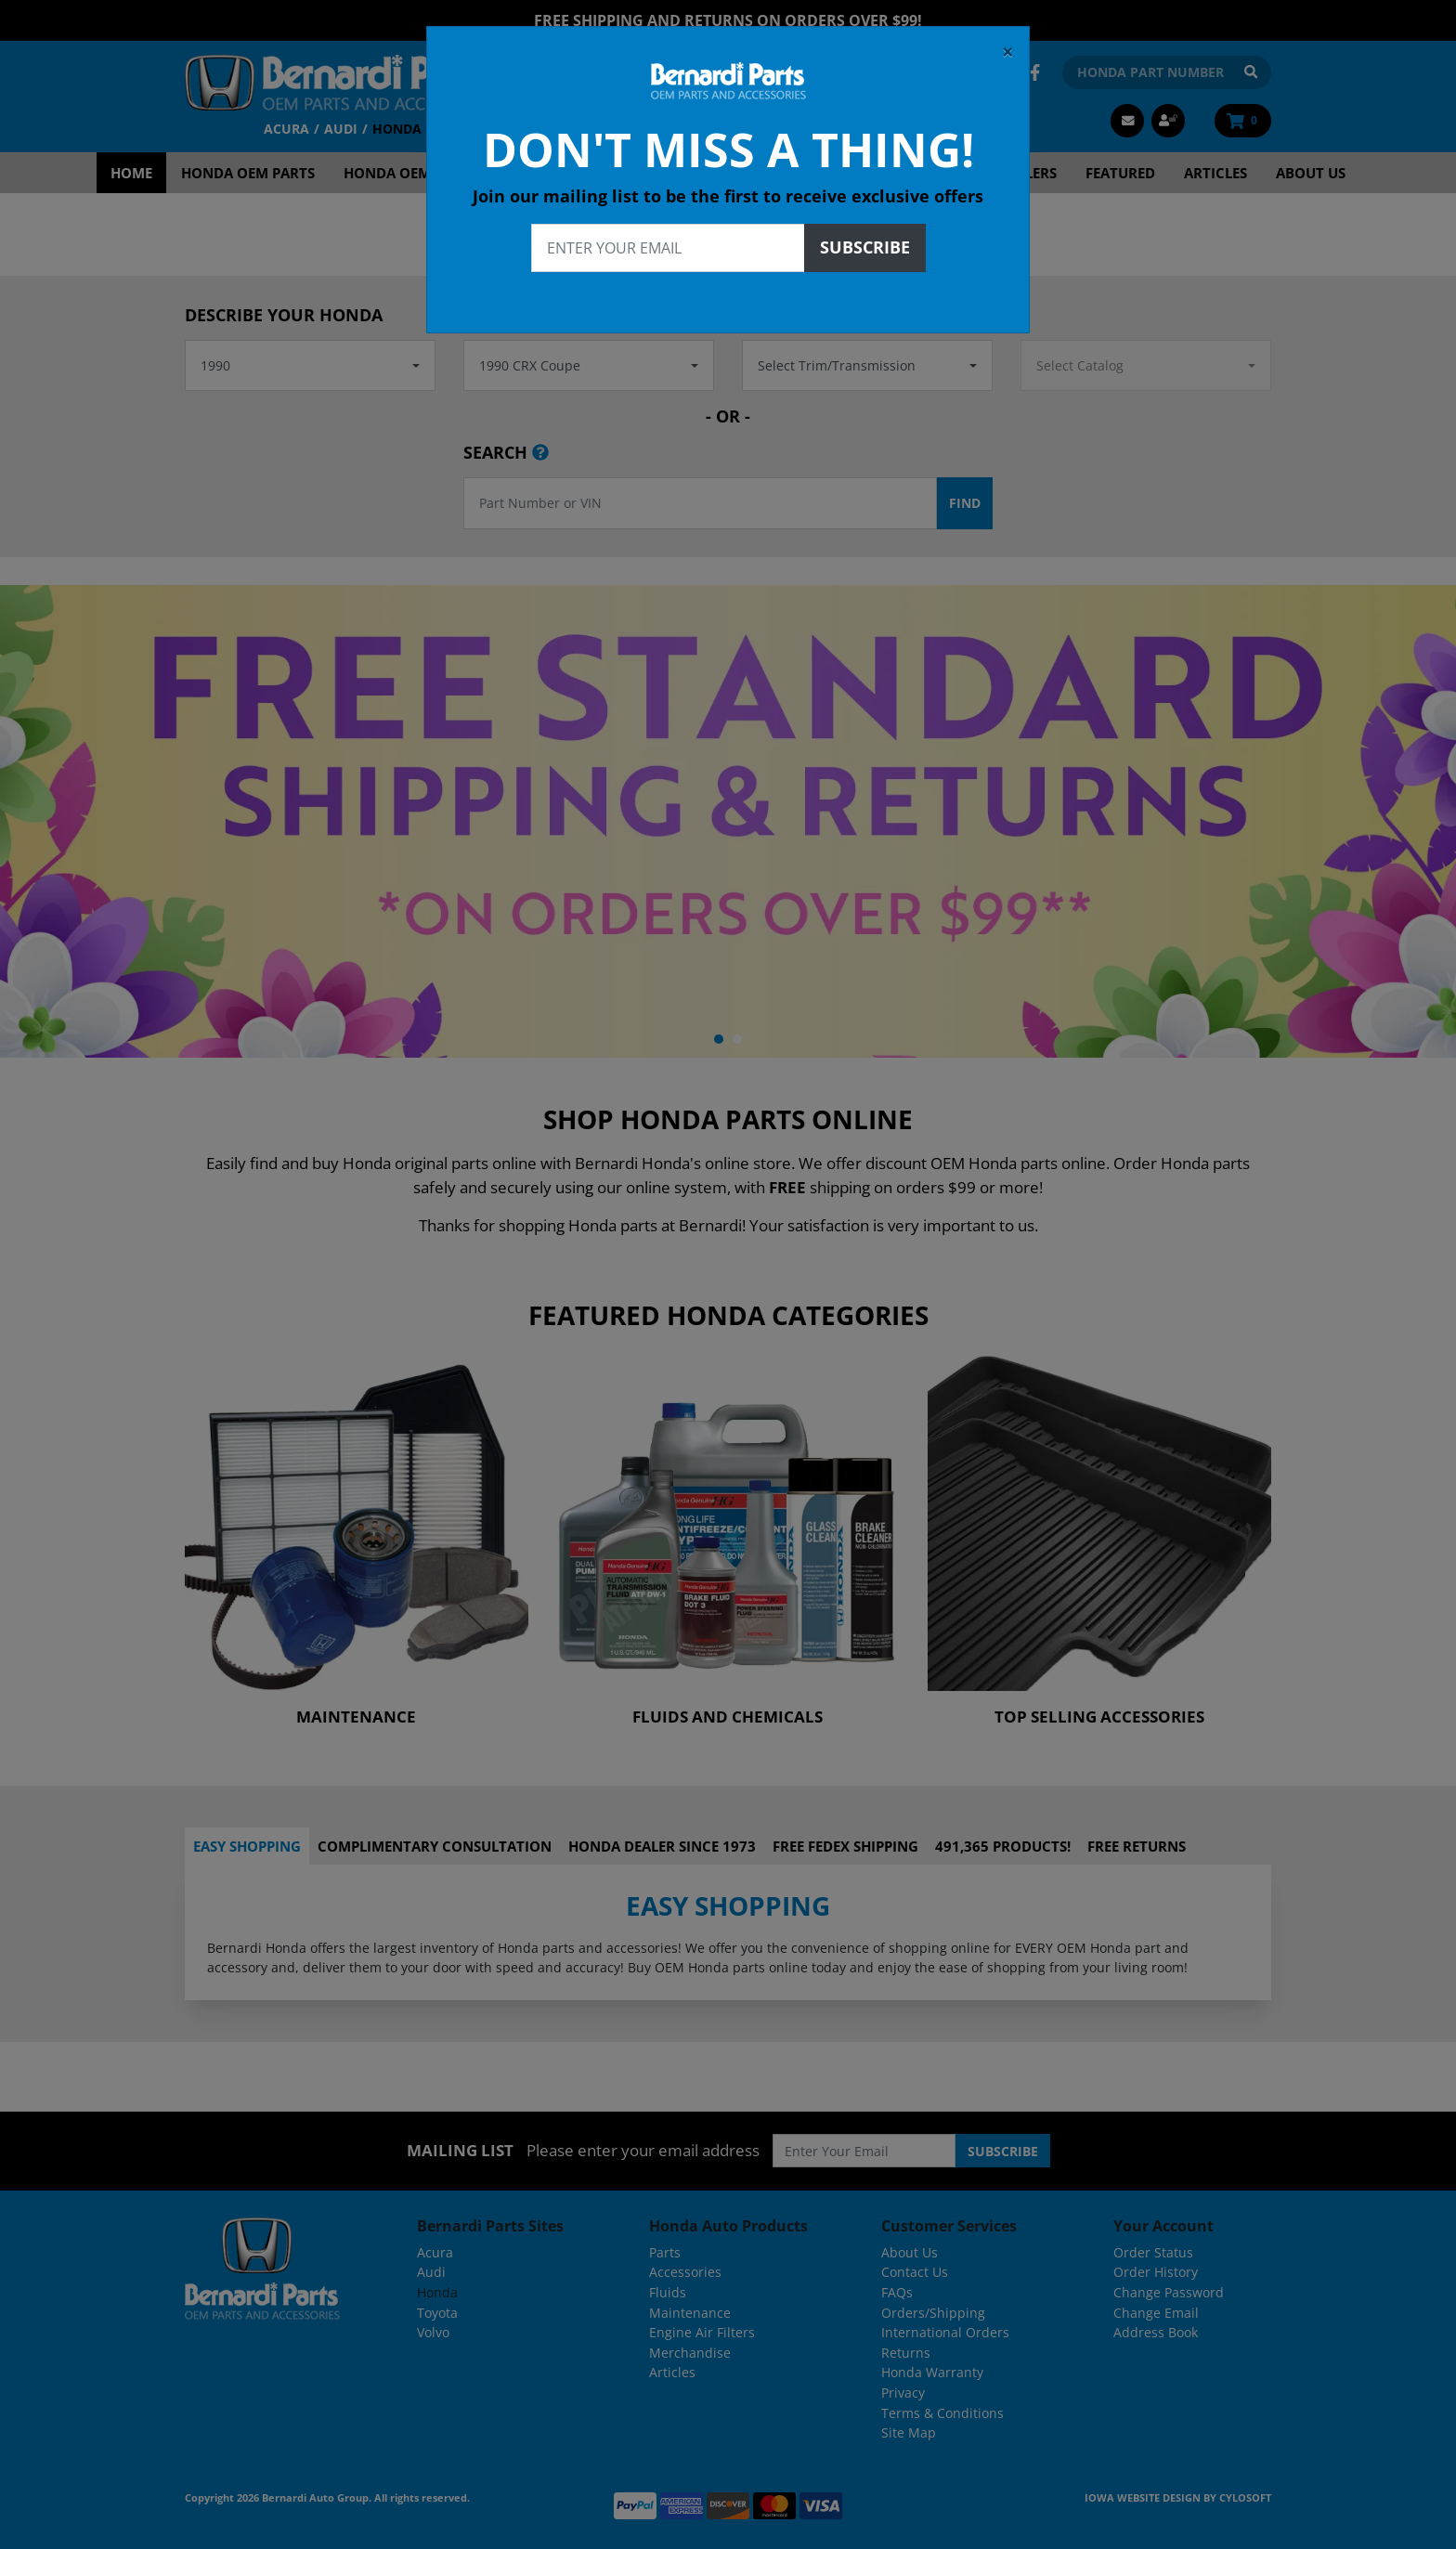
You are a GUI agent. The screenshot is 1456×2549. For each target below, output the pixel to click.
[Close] (1008, 52)
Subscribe (865, 247)
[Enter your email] (668, 248)
